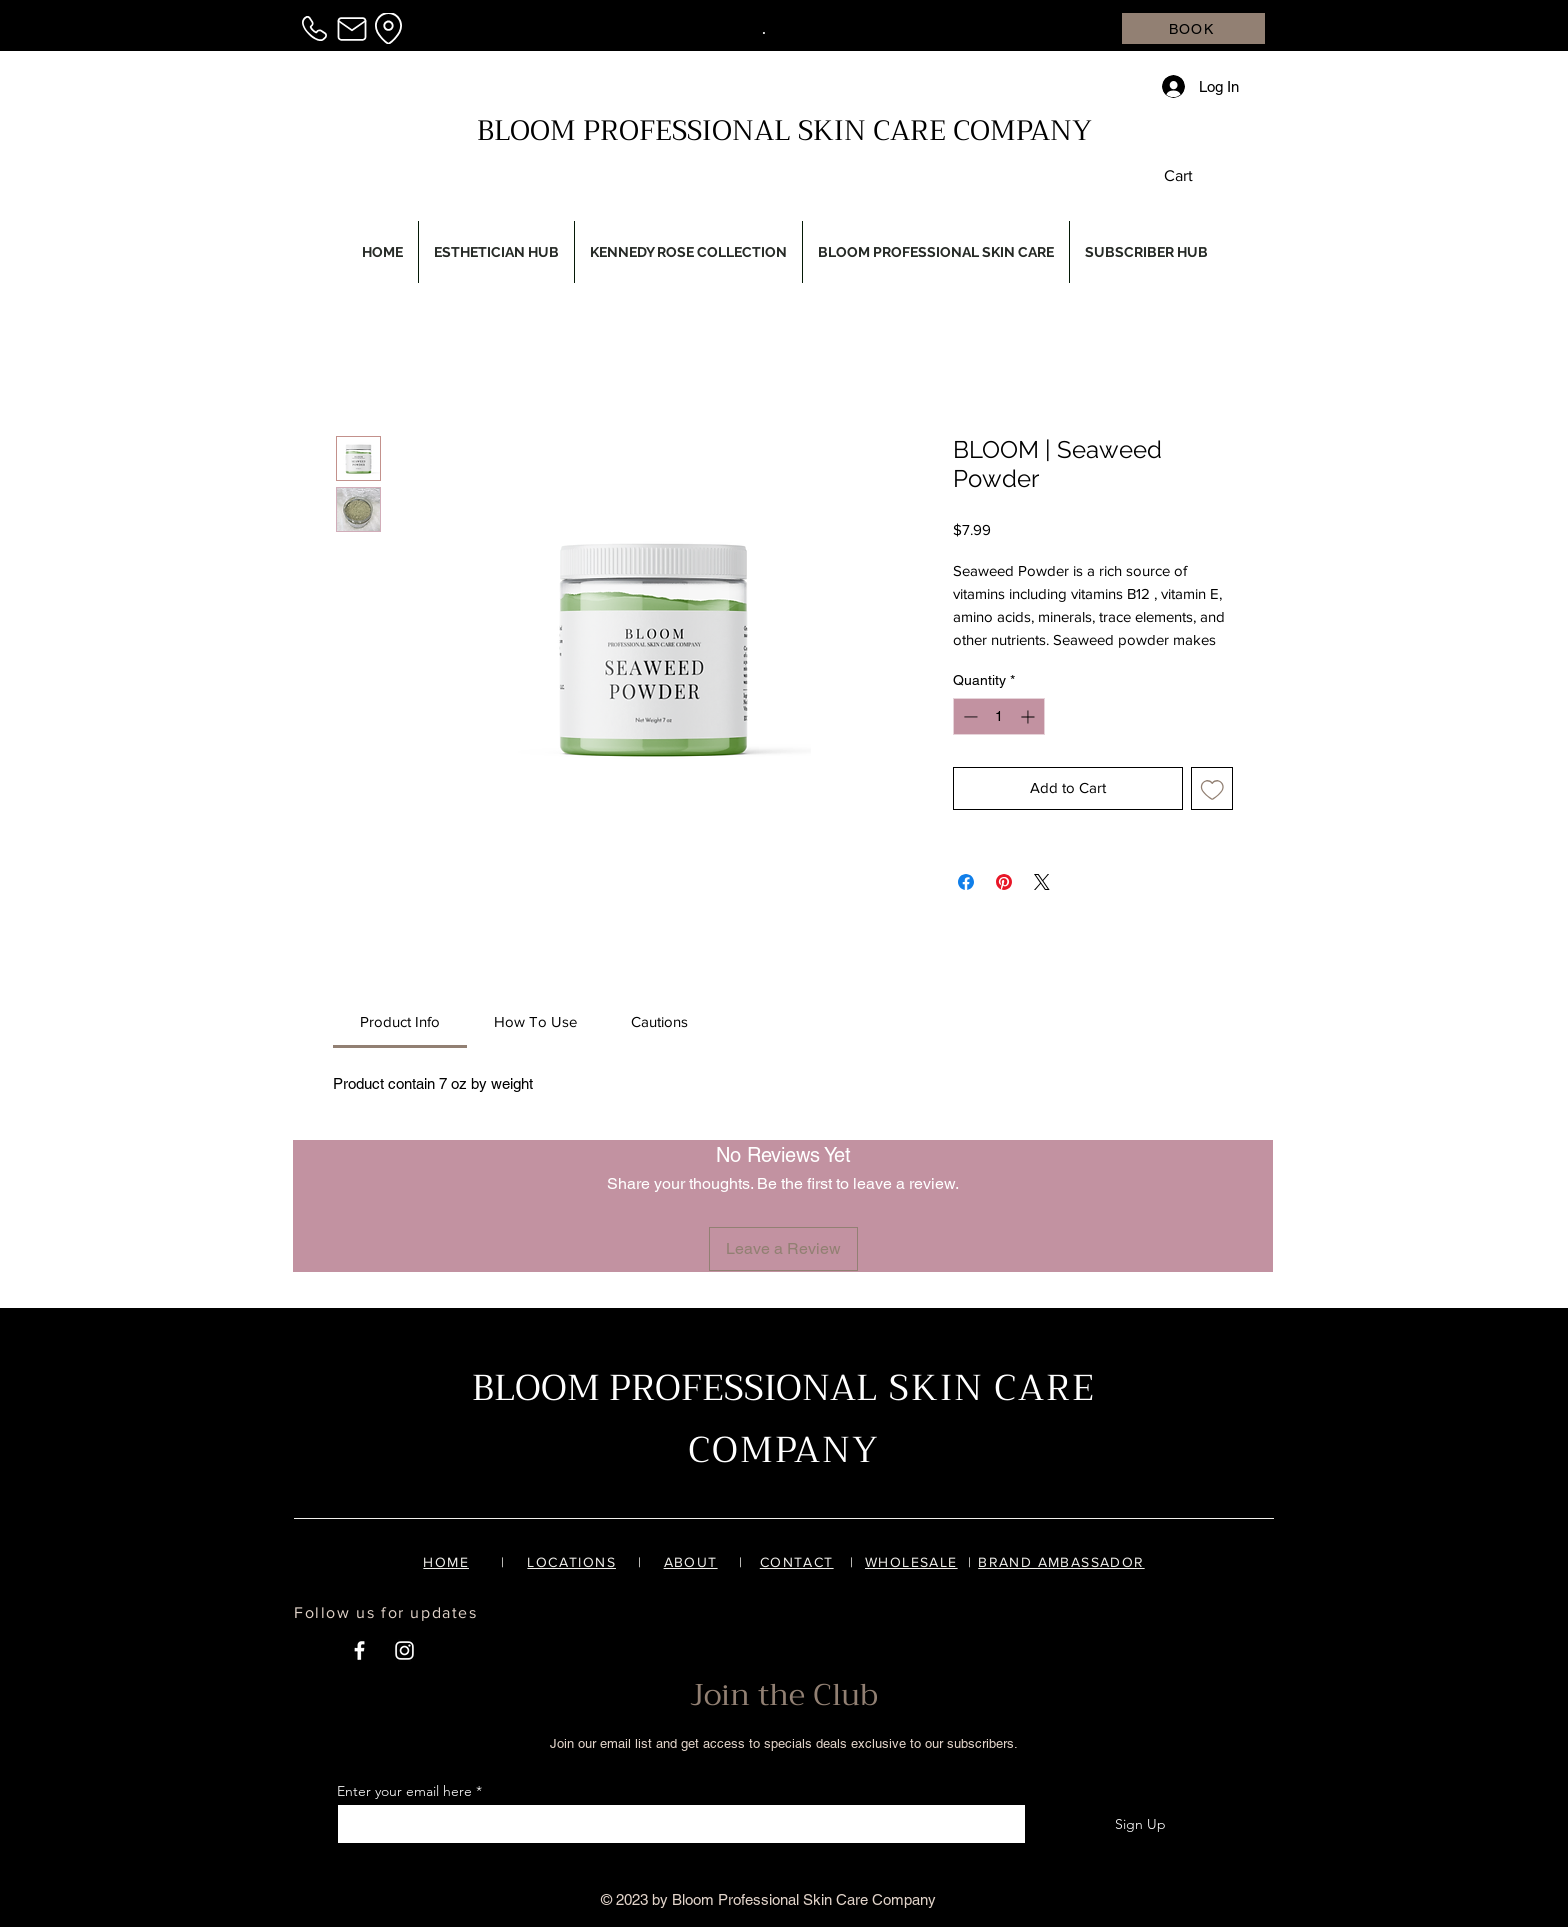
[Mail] (352, 28)
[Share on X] (1042, 882)
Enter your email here (404, 1791)
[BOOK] (1193, 28)
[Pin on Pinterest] (1004, 882)
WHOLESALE (911, 1562)
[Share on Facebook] (966, 882)
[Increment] (1029, 716)
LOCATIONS (571, 1562)
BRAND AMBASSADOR (1061, 1562)
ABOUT (691, 1562)
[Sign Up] (1140, 1824)
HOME (446, 1562)
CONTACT (797, 1562)
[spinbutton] (999, 716)
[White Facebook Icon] (359, 1650)
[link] (400, 1021)
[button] (1193, 175)
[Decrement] (968, 716)
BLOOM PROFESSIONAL (675, 1388)
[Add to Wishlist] (1212, 788)
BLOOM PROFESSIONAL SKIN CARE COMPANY (784, 130)
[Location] (388, 28)
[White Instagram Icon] (404, 1650)
